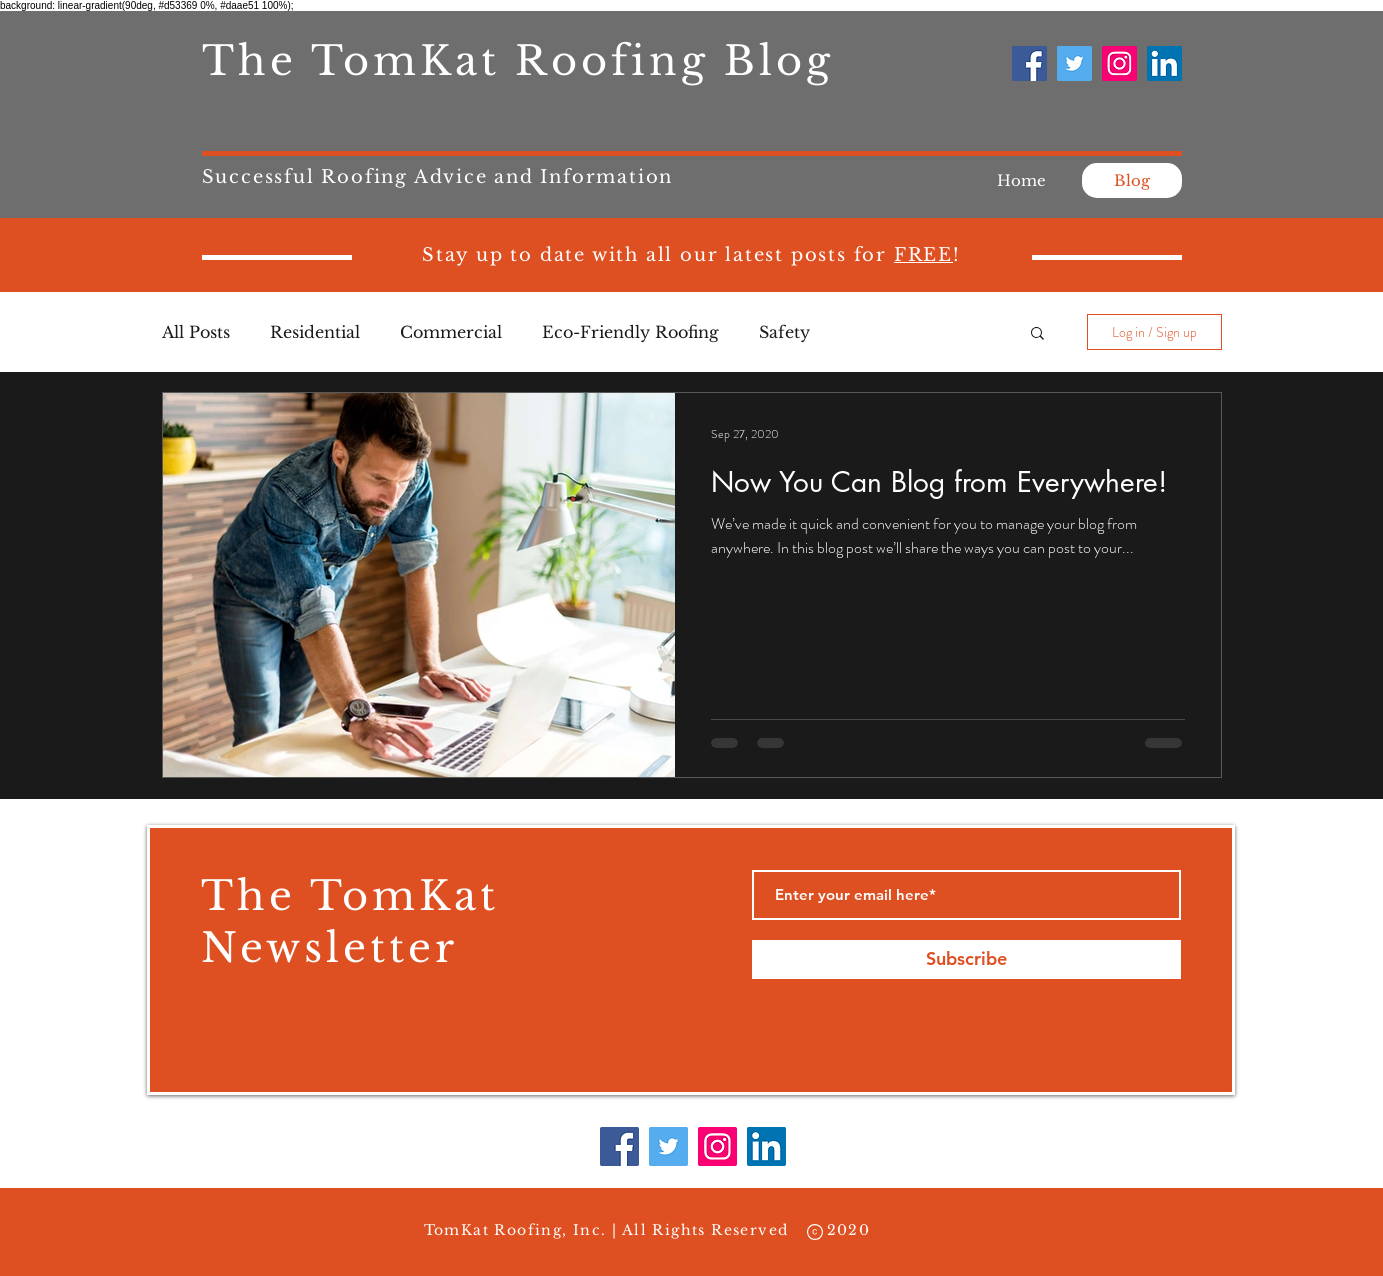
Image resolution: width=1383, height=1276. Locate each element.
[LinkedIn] (1164, 63)
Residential (315, 332)
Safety (784, 332)
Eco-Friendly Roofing (630, 332)
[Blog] (1132, 180)
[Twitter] (1074, 63)
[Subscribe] (966, 959)
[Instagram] (1119, 63)
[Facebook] (1029, 63)
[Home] (1022, 180)
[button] (1037, 334)
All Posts (196, 332)
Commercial (451, 332)
